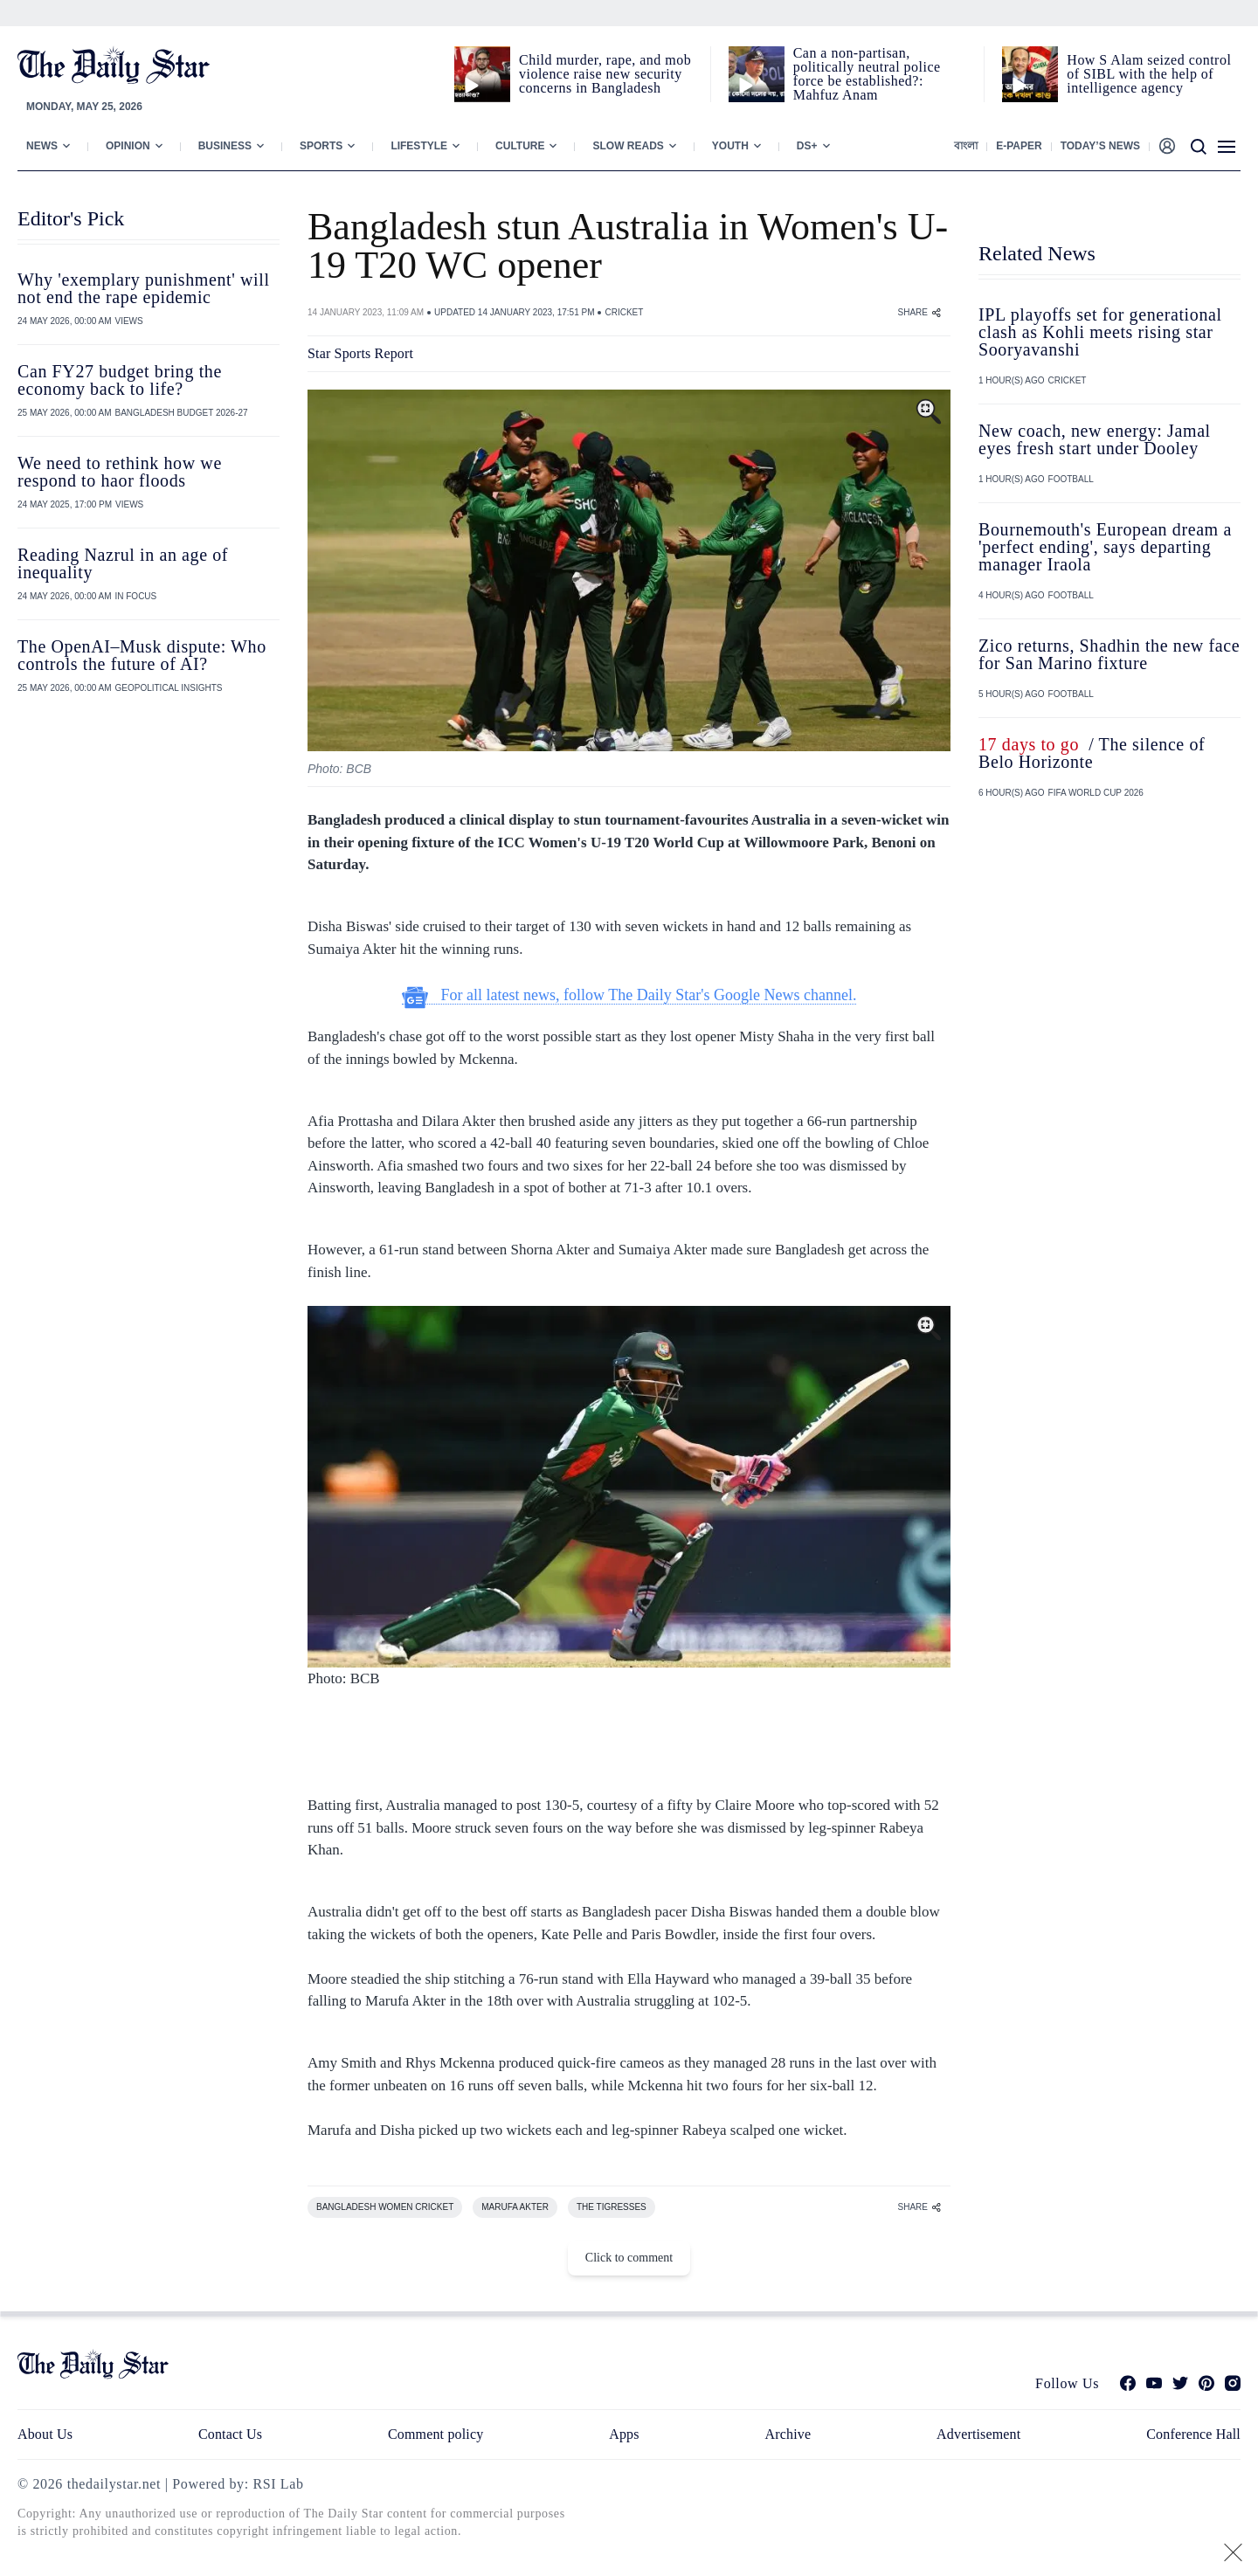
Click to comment (629, 2257)
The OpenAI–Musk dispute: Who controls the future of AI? (141, 655)
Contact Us (230, 2434)
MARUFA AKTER (515, 2207)
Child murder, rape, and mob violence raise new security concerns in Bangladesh (605, 73)
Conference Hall (1193, 2434)
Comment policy (435, 2434)
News (42, 146)
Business (225, 146)
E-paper (1018, 146)
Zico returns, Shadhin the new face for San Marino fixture (1109, 654)
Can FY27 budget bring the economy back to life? (119, 380)
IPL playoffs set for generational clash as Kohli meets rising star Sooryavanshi (1100, 332)
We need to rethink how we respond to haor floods (119, 471)
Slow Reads (627, 146)
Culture (519, 146)
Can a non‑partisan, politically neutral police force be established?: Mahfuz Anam (867, 73)
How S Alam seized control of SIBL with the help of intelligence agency (1149, 73)
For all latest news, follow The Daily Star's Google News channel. (629, 995)
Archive (788, 2434)
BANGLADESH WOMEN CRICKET (384, 2207)
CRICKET (624, 312)
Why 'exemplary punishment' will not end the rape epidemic (143, 288)
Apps (624, 2434)
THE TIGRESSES (611, 2207)
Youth (730, 146)
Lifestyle (419, 146)
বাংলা (966, 146)
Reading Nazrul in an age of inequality (122, 563)
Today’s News (1100, 146)
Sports (321, 146)
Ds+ (807, 146)
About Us (45, 2434)
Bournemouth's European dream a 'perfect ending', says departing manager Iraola (1105, 547)
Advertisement (978, 2434)
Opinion (128, 146)
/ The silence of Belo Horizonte (1091, 753)
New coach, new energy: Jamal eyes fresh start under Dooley (1094, 439)
